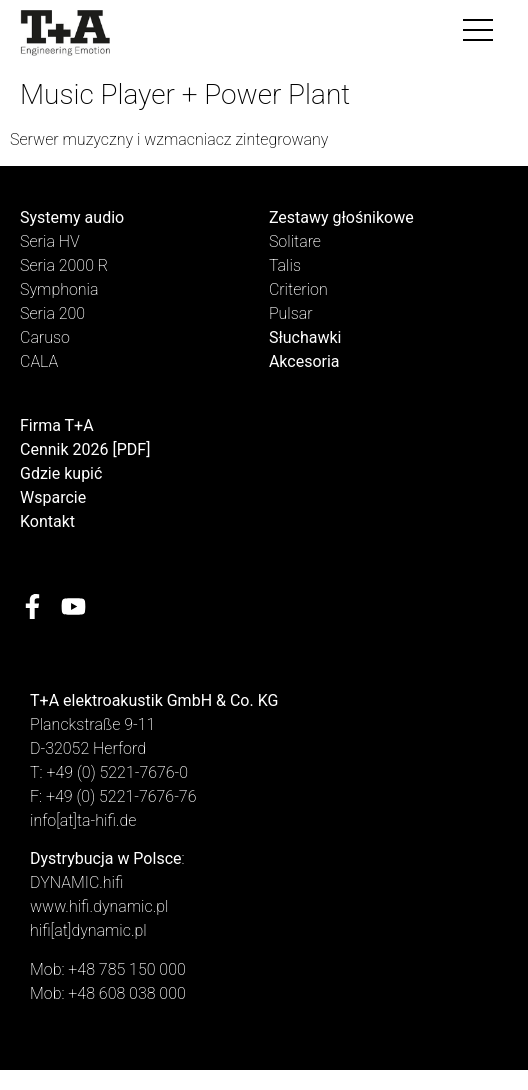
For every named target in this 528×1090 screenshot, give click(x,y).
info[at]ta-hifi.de (83, 820)
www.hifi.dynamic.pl (99, 906)
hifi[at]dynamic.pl (88, 930)
